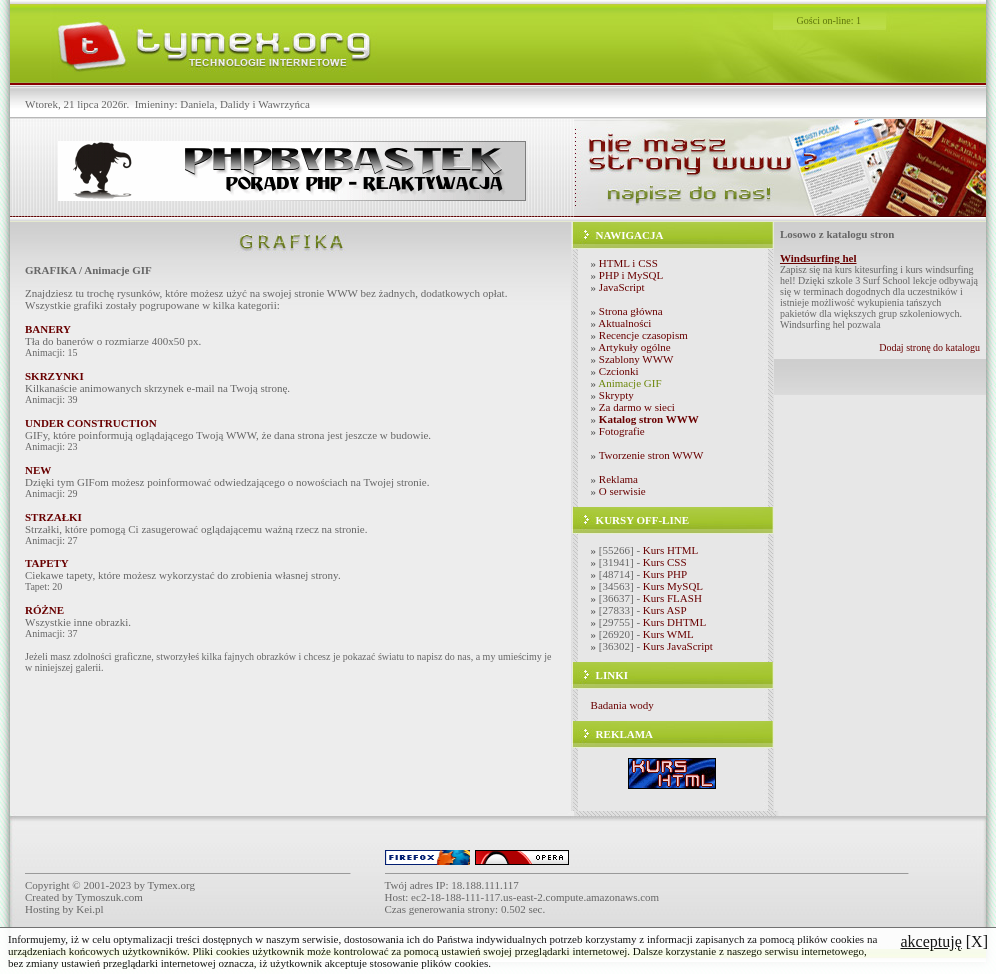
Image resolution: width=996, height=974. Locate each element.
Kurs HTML (670, 550)
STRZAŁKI (53, 517)
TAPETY (47, 563)
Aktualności (624, 323)
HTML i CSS (628, 263)
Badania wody (622, 705)
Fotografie (622, 431)
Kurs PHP (665, 574)
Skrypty (616, 395)
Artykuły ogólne (634, 347)
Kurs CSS (665, 562)
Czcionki (619, 371)
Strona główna (631, 311)
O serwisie (622, 491)
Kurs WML (668, 634)
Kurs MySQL (673, 586)
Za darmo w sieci (637, 407)
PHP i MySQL (631, 275)
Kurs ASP (665, 610)
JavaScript (622, 287)
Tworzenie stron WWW (651, 455)
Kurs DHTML (674, 622)
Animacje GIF (629, 383)
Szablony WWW (636, 359)
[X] (944, 941)
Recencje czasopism (643, 335)
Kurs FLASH (672, 598)
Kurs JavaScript (678, 646)
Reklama (618, 479)
